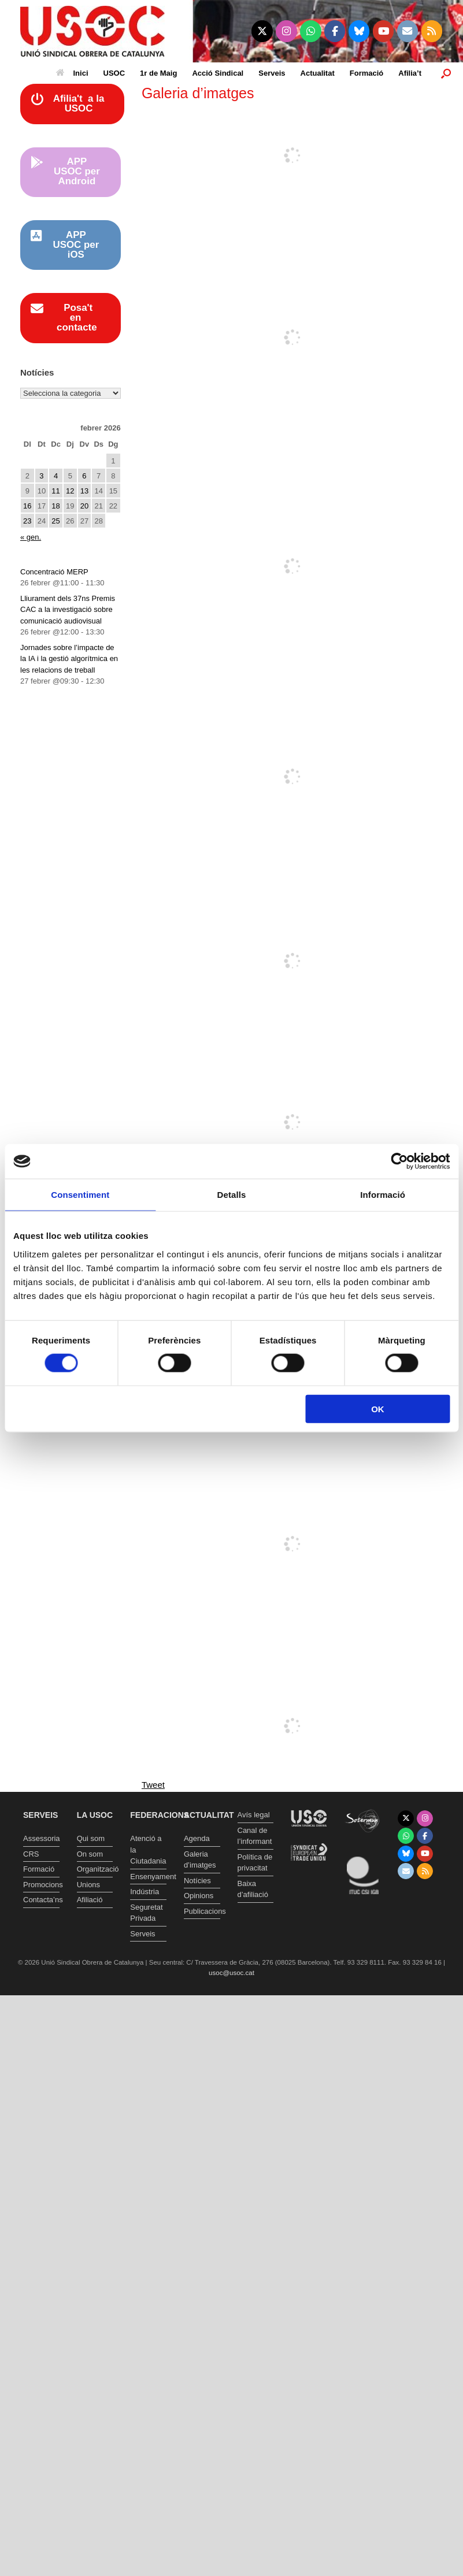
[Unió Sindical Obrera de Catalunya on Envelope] (407, 31)
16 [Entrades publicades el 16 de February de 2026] (27, 506)
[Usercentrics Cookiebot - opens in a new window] (399, 1161)
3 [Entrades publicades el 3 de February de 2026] (41, 476)
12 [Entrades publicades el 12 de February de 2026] (70, 491)
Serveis (271, 73)
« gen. (30, 537)
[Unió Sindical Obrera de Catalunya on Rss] (432, 31)
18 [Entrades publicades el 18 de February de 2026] (55, 506)
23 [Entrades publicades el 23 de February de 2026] (27, 521)
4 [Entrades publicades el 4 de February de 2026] (56, 476)
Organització (95, 1869)
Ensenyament (148, 1876)
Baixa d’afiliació (253, 1889)
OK (377, 1408)
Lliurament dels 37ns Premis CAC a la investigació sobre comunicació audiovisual (67, 609)
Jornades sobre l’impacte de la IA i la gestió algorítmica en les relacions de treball (69, 658)
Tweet (153, 1785)
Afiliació (90, 1899)
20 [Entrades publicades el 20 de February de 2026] (84, 506)
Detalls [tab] (231, 1195)
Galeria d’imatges (200, 1860)
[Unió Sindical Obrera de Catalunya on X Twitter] (262, 31)
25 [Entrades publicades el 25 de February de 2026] (55, 521)
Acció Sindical (217, 73)
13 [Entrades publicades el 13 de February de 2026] (84, 491)
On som (90, 1854)
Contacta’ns (41, 1899)
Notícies (197, 1880)
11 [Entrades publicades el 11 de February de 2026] (55, 491)
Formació (367, 73)
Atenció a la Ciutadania (148, 1849)
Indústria (144, 1891)
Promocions (41, 1884)
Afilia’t (409, 73)
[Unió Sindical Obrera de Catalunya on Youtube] (383, 31)
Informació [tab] (382, 1195)
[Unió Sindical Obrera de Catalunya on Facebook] (335, 31)
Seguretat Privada (146, 1913)
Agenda (197, 1838)
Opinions (198, 1895)
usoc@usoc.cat (231, 1972)
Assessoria (41, 1838)
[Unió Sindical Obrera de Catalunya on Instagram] (286, 31)
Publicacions (202, 1911)
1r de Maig (158, 73)
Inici (72, 73)
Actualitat (318, 73)
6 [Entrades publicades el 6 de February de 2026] (84, 476)
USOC (114, 73)
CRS (31, 1854)
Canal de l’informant (255, 1836)
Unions (88, 1884)
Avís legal (254, 1814)
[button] (446, 73)
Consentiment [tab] (80, 1195)
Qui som (91, 1838)
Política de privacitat (255, 1863)
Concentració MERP (54, 571)
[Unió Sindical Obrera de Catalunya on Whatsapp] (310, 31)
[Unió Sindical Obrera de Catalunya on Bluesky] (359, 31)
